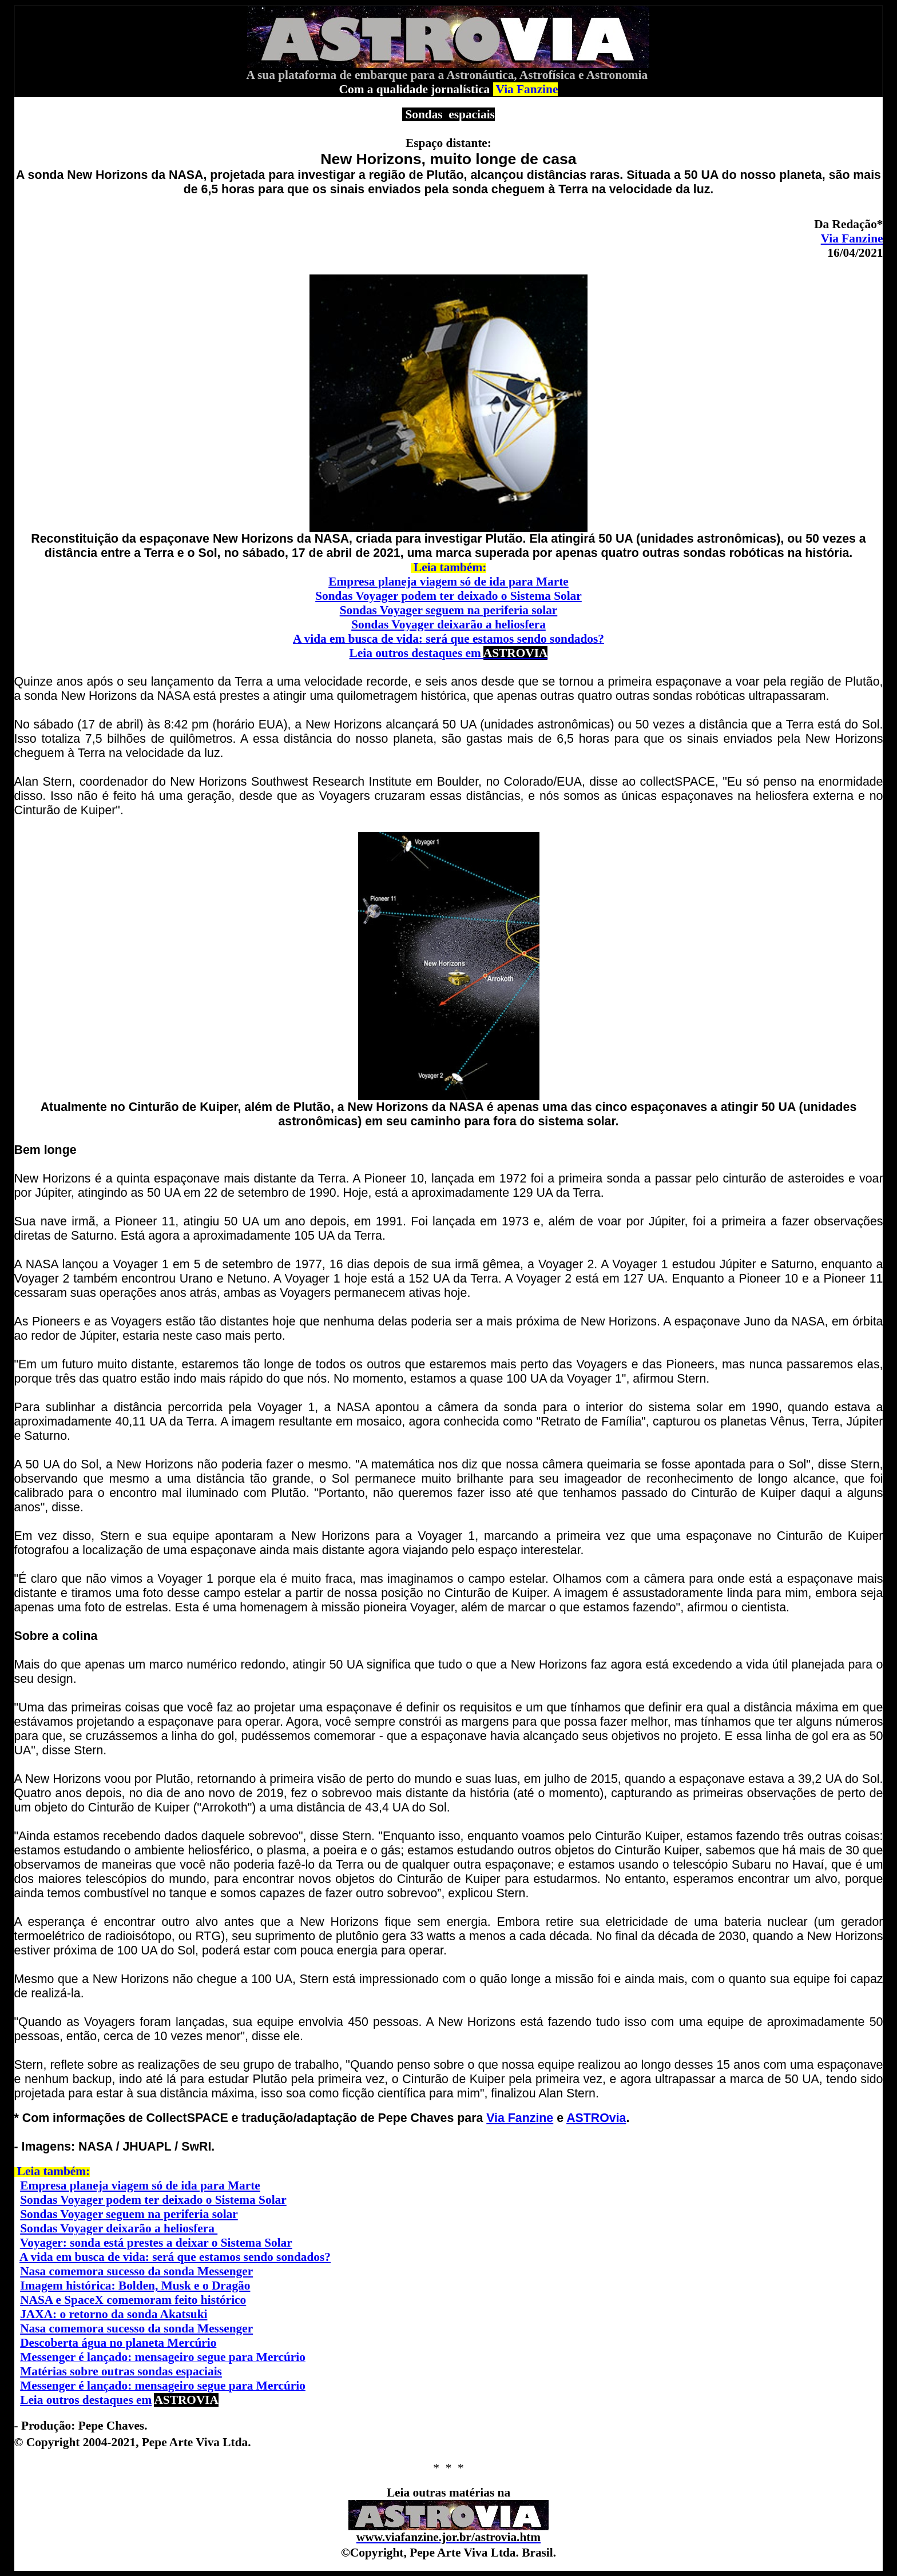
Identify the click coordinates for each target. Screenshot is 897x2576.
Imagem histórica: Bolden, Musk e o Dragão (135, 2285)
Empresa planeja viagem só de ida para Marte (448, 581)
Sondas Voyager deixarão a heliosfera (448, 624)
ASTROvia (596, 2118)
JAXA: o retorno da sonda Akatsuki (113, 2314)
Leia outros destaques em (449, 653)
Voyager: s (47, 2242)
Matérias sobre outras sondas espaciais (121, 2371)
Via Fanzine (852, 238)
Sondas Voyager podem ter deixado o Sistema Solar (448, 596)
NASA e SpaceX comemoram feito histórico (133, 2300)
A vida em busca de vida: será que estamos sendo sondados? (175, 2257)
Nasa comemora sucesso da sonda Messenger (136, 2271)
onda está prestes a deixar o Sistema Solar (183, 2242)
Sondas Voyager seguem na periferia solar (449, 610)
